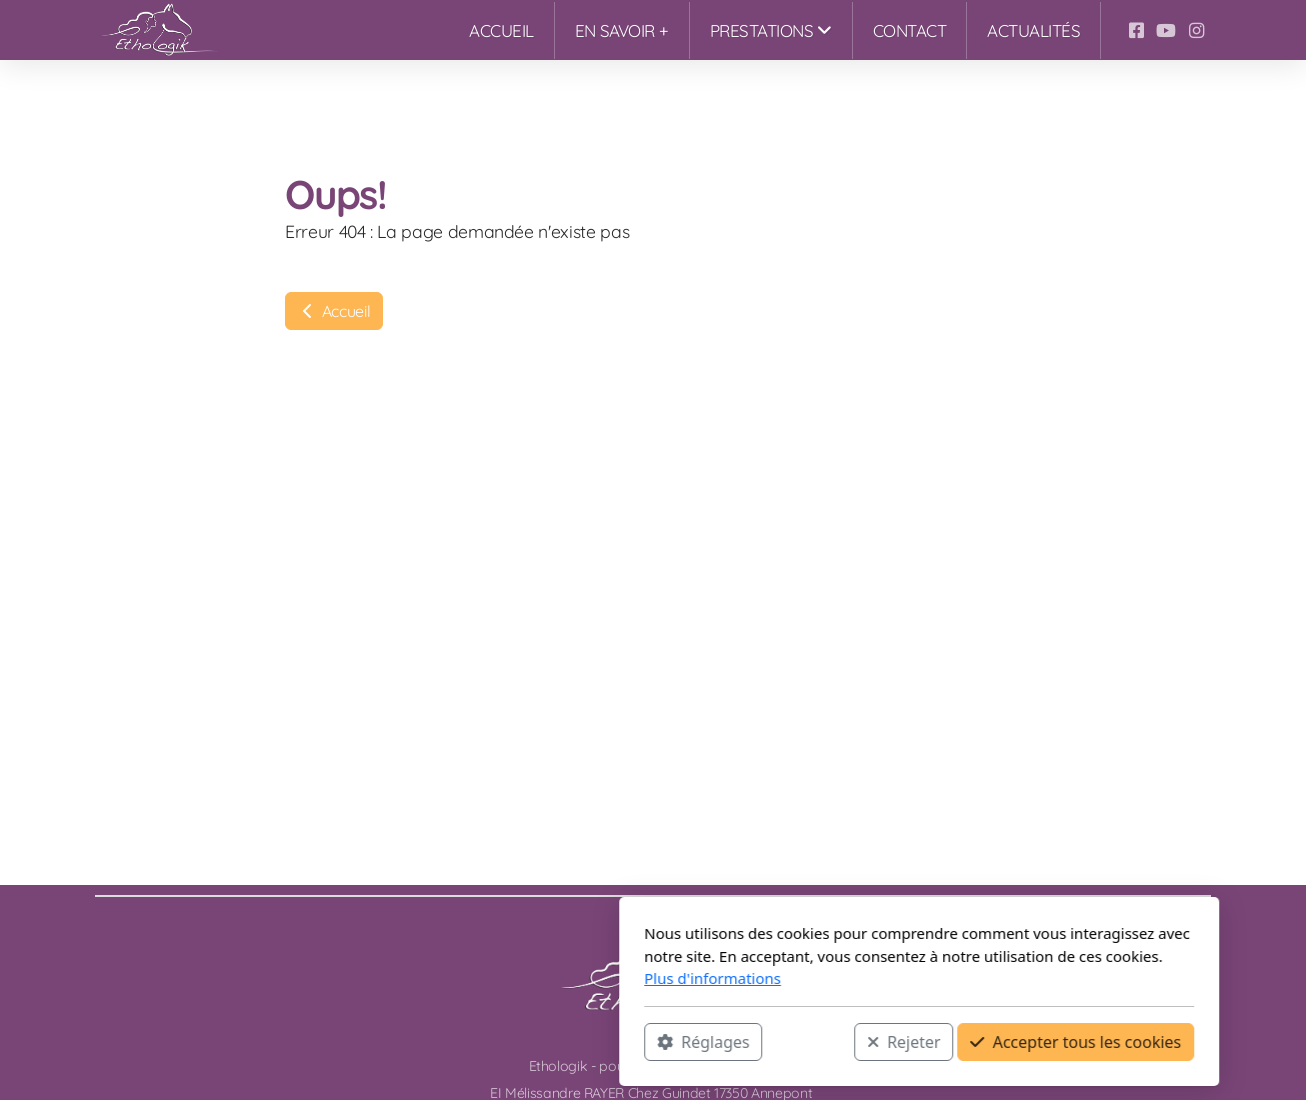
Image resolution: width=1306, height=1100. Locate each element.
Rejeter (638, 1041)
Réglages (437, 1041)
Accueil (334, 311)
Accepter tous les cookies (809, 1041)
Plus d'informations (446, 978)
